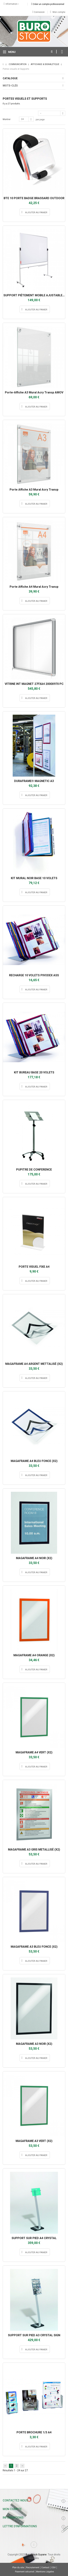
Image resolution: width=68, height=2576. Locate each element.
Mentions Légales (45, 2571)
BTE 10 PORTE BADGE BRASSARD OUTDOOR (34, 198)
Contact (45, 2567)
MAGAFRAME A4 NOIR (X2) (34, 1558)
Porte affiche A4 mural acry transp (34, 587)
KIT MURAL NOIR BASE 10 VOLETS (34, 878)
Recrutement (32, 2567)
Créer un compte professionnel (47, 4)
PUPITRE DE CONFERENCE (34, 1169)
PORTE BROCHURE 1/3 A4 (34, 2432)
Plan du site (18, 2567)
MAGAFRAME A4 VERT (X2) (34, 1752)
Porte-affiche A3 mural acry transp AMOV (34, 392)
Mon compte (57, 12)
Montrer (7, 119)
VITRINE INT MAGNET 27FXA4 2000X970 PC (34, 684)
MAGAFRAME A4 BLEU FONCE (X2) (34, 1461)
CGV (53, 2567)
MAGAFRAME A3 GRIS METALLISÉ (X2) (34, 1849)
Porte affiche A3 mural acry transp (34, 489)
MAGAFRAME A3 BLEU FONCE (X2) (34, 1947)
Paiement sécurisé (24, 2571)
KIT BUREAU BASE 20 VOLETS (34, 1072)
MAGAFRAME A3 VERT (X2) (34, 2141)
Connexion (38, 12)
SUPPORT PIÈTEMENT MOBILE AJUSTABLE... (34, 295)
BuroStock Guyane (36, 2554)
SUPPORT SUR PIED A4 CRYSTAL (34, 2238)
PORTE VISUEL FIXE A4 (34, 1267)
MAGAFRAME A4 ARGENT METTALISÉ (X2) (34, 1364)
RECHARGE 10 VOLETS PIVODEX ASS (34, 975)
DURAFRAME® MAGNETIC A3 (34, 781)
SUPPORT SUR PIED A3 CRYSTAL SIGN (34, 2335)
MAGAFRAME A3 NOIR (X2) (34, 2044)
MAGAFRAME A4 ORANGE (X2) (34, 1655)
